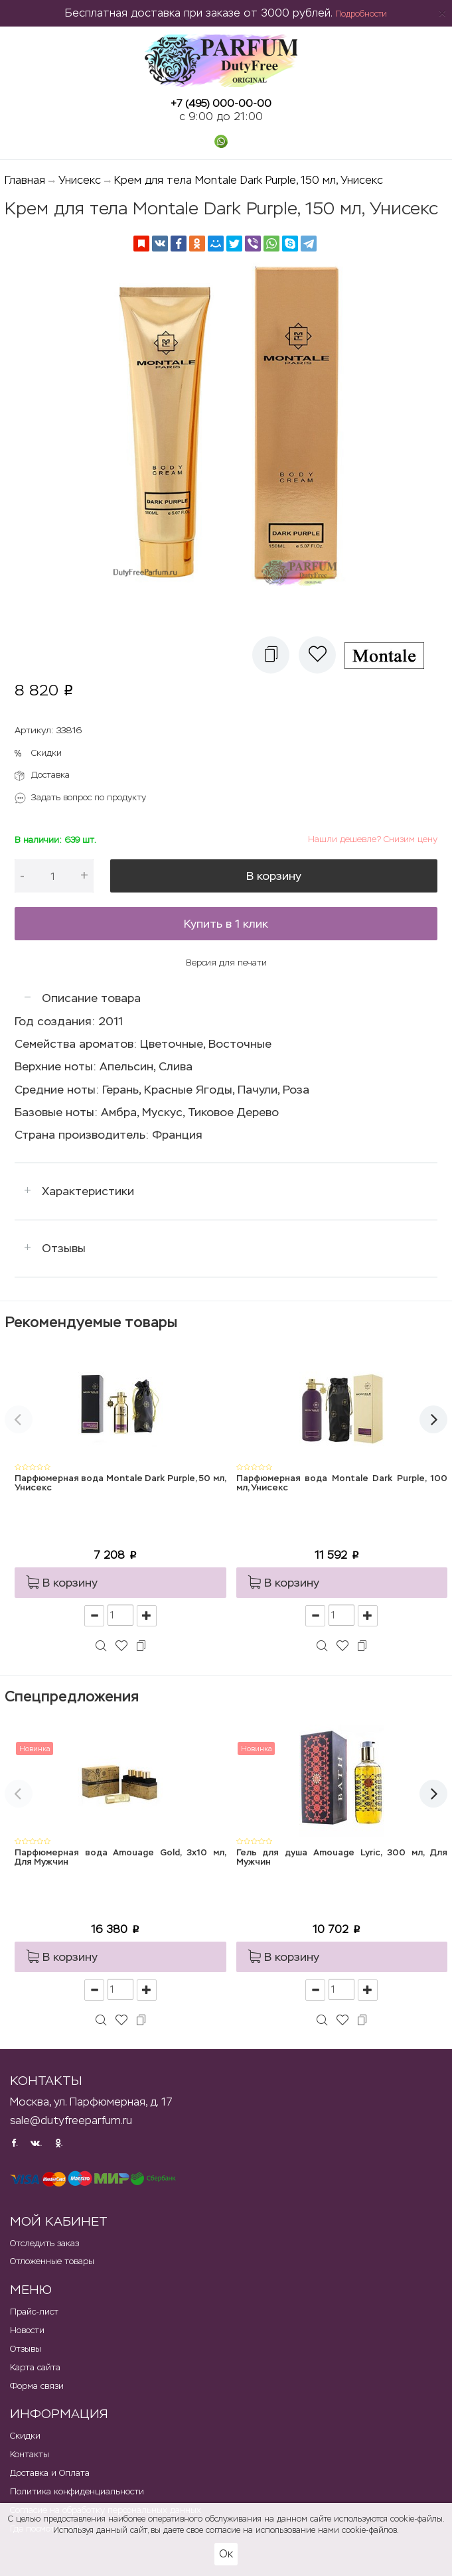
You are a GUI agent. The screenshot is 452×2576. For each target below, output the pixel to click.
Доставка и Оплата (50, 2472)
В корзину (273, 876)
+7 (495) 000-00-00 (221, 103)
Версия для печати (226, 962)
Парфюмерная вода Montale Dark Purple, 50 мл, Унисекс (120, 1483)
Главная (25, 180)
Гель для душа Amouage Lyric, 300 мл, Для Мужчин (342, 1857)
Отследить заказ (44, 2243)
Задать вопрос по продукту (88, 797)
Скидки (46, 752)
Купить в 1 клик (226, 923)
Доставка (50, 774)
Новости (27, 2330)
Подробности (361, 14)
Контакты (29, 2454)
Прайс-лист (34, 2311)
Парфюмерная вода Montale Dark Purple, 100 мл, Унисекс (342, 1483)
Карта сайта (35, 2367)
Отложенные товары (52, 2261)
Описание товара (91, 998)
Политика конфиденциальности (77, 2491)
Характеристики (88, 1191)
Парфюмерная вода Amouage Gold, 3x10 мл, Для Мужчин (120, 1857)
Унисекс (79, 180)
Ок (226, 2554)
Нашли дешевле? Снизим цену (372, 839)
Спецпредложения (72, 1696)
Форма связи (37, 2386)
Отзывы (64, 1248)
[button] (270, 655)
